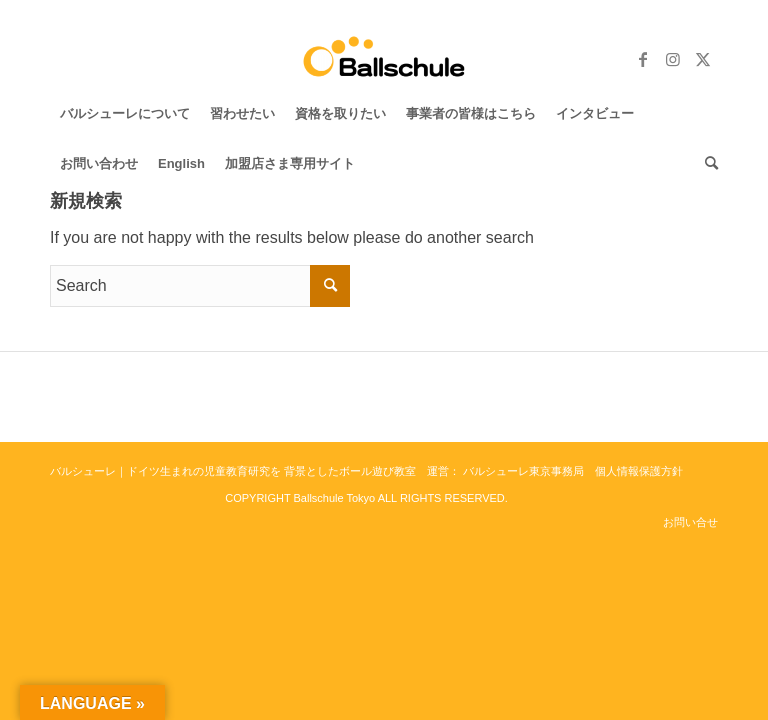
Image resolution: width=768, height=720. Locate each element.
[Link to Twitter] (703, 59)
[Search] (706, 164)
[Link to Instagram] (673, 59)
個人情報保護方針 (639, 471)
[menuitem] (125, 114)
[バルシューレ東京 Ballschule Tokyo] (384, 59)
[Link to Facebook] (643, 59)
